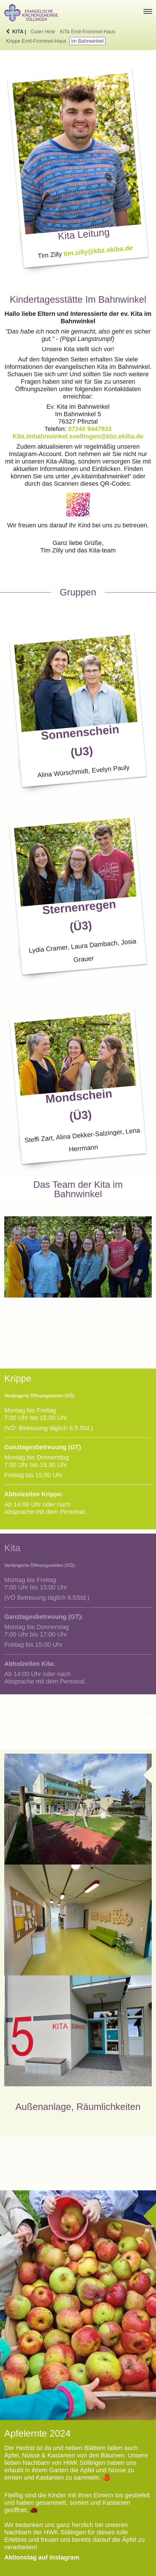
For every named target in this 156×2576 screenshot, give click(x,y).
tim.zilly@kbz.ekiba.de (98, 250)
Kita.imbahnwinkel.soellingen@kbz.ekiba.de (78, 436)
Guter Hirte (43, 31)
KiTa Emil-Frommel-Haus (88, 31)
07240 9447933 (90, 428)
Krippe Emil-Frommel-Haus (36, 41)
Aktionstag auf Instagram (41, 2557)
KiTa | (16, 31)
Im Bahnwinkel (87, 41)
